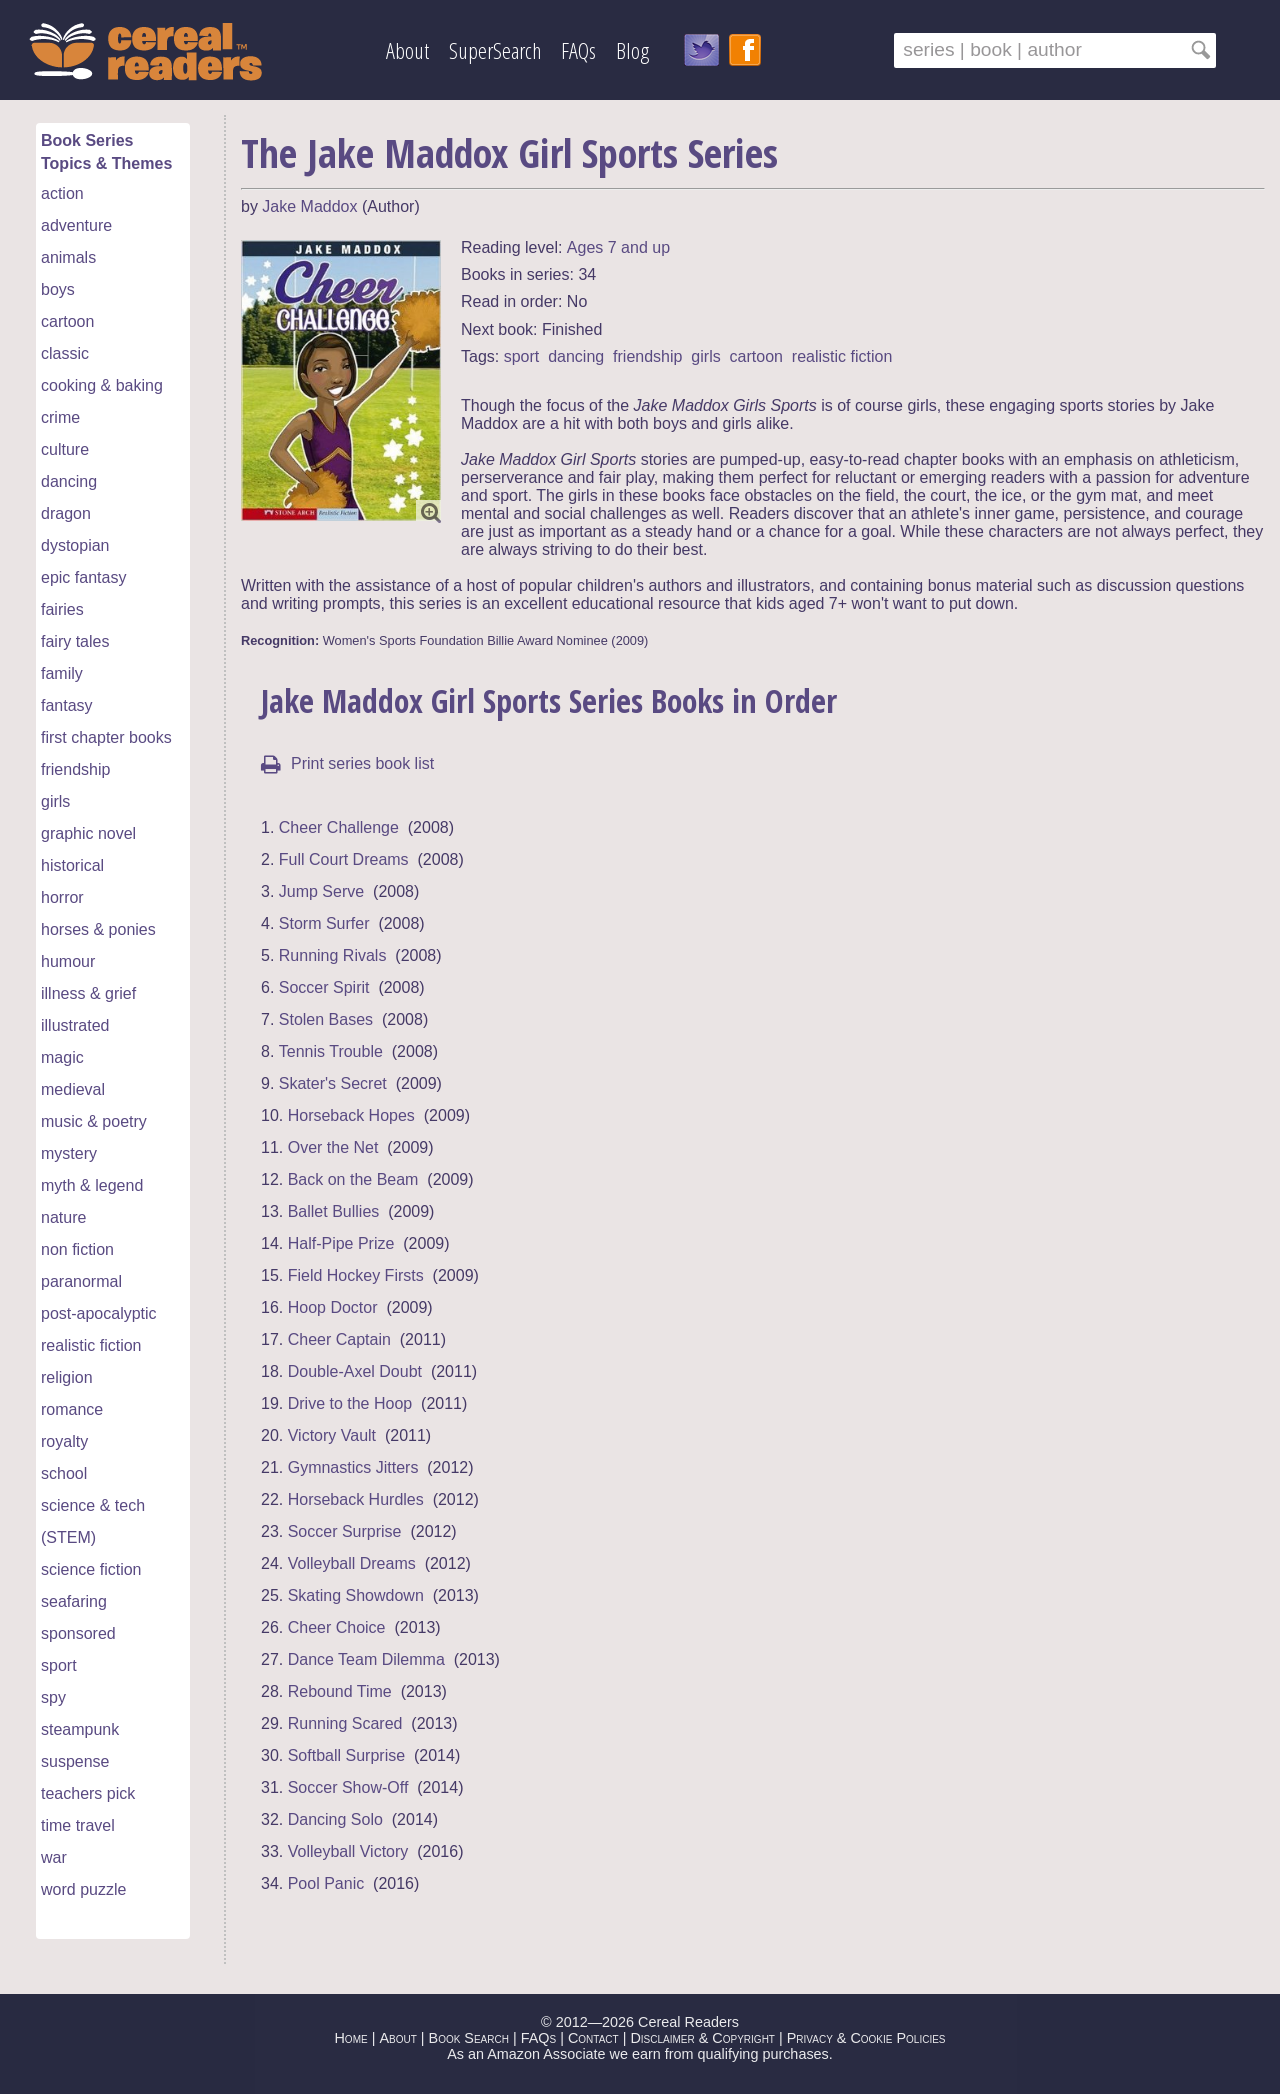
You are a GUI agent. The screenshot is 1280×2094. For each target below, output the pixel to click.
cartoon (67, 321)
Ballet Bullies (334, 1211)
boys (58, 289)
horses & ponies (98, 929)
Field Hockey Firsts (356, 1275)
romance (72, 1409)
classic (65, 353)
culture (65, 449)
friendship (75, 769)
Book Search (469, 2038)
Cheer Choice (337, 1627)
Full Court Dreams (344, 859)
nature (63, 1217)
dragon (66, 513)
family (62, 673)
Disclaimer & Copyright (702, 2038)
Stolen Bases (326, 1019)
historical (72, 865)
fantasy (67, 705)
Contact (593, 2038)
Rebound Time (340, 1691)
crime (60, 417)
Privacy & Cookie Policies (866, 2038)
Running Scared (345, 1723)
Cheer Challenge (339, 827)
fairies (62, 609)
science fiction (91, 1569)
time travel (78, 1825)
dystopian (75, 545)
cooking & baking (102, 385)
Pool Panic (326, 1883)
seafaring (74, 1601)
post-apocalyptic (99, 1313)
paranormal (81, 1281)
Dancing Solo (335, 1819)
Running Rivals (333, 955)
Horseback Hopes (351, 1115)
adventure (76, 225)
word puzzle (83, 1889)
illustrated (75, 1025)
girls (55, 801)
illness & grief (88, 993)
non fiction (77, 1249)
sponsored (78, 1633)
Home (350, 2038)
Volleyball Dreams (352, 1563)
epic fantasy (83, 577)
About (407, 50)
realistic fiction (91, 1345)
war (54, 1857)
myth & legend (92, 1185)
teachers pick (88, 1793)
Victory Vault (332, 1435)
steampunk (80, 1729)
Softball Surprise (346, 1755)
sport (59, 1665)
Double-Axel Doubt (355, 1371)
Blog (632, 50)
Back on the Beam (353, 1179)
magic (62, 1057)
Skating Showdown (356, 1595)
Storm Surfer (324, 923)
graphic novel (88, 833)
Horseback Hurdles (356, 1499)
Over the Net (333, 1147)
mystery (69, 1153)
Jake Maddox (309, 206)
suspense (75, 1761)
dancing (69, 481)
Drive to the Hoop (350, 1403)
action (62, 193)
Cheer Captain (339, 1339)
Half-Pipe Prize (341, 1243)
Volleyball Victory (348, 1851)
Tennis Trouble (331, 1051)
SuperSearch (495, 50)
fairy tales (75, 641)
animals (68, 257)
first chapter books (106, 737)
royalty (64, 1441)
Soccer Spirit (324, 987)
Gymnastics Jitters (353, 1467)
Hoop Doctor (333, 1307)
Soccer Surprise (345, 1531)
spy (53, 1697)
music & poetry (94, 1121)
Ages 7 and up (618, 247)
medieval (73, 1089)
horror (62, 897)
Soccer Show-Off (348, 1787)
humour (68, 961)
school (64, 1473)
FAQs (578, 50)
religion (67, 1377)
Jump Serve (321, 891)
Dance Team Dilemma (366, 1659)
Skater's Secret (333, 1083)
